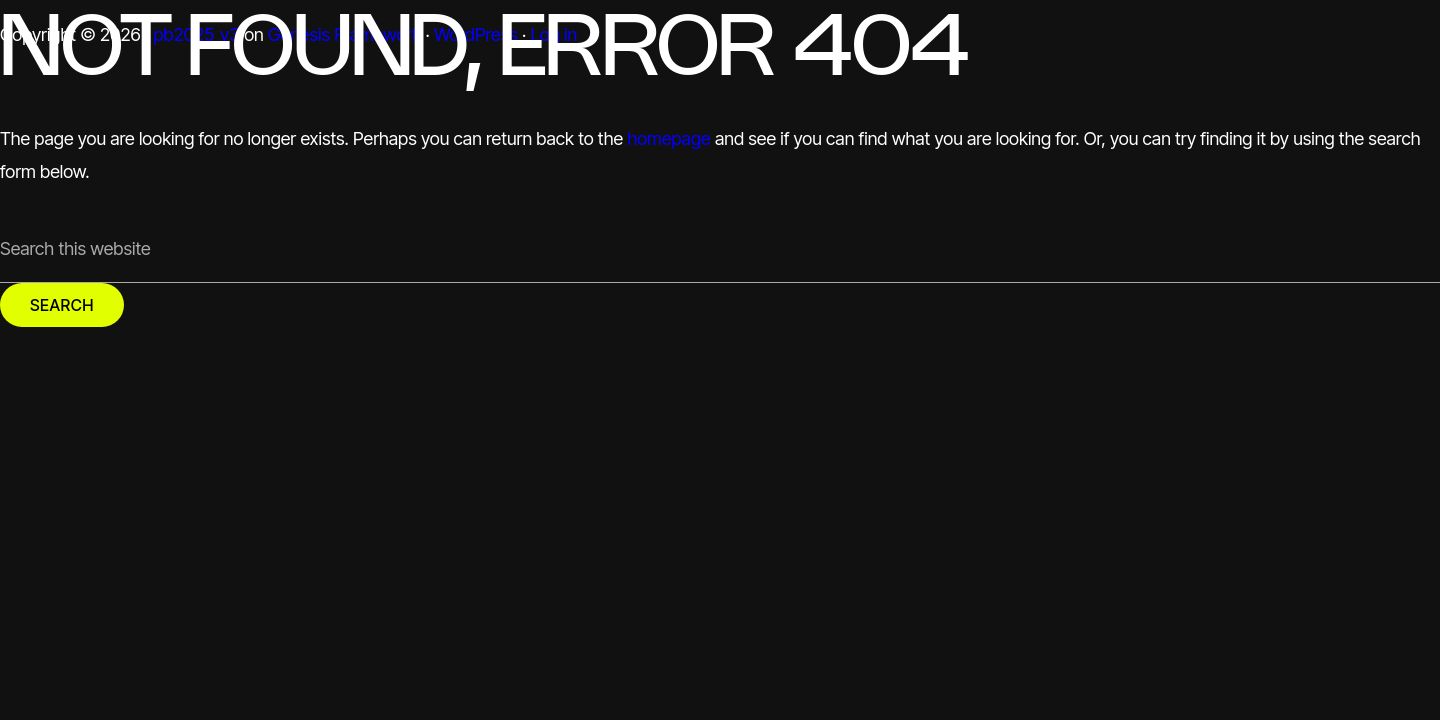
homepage (668, 138)
